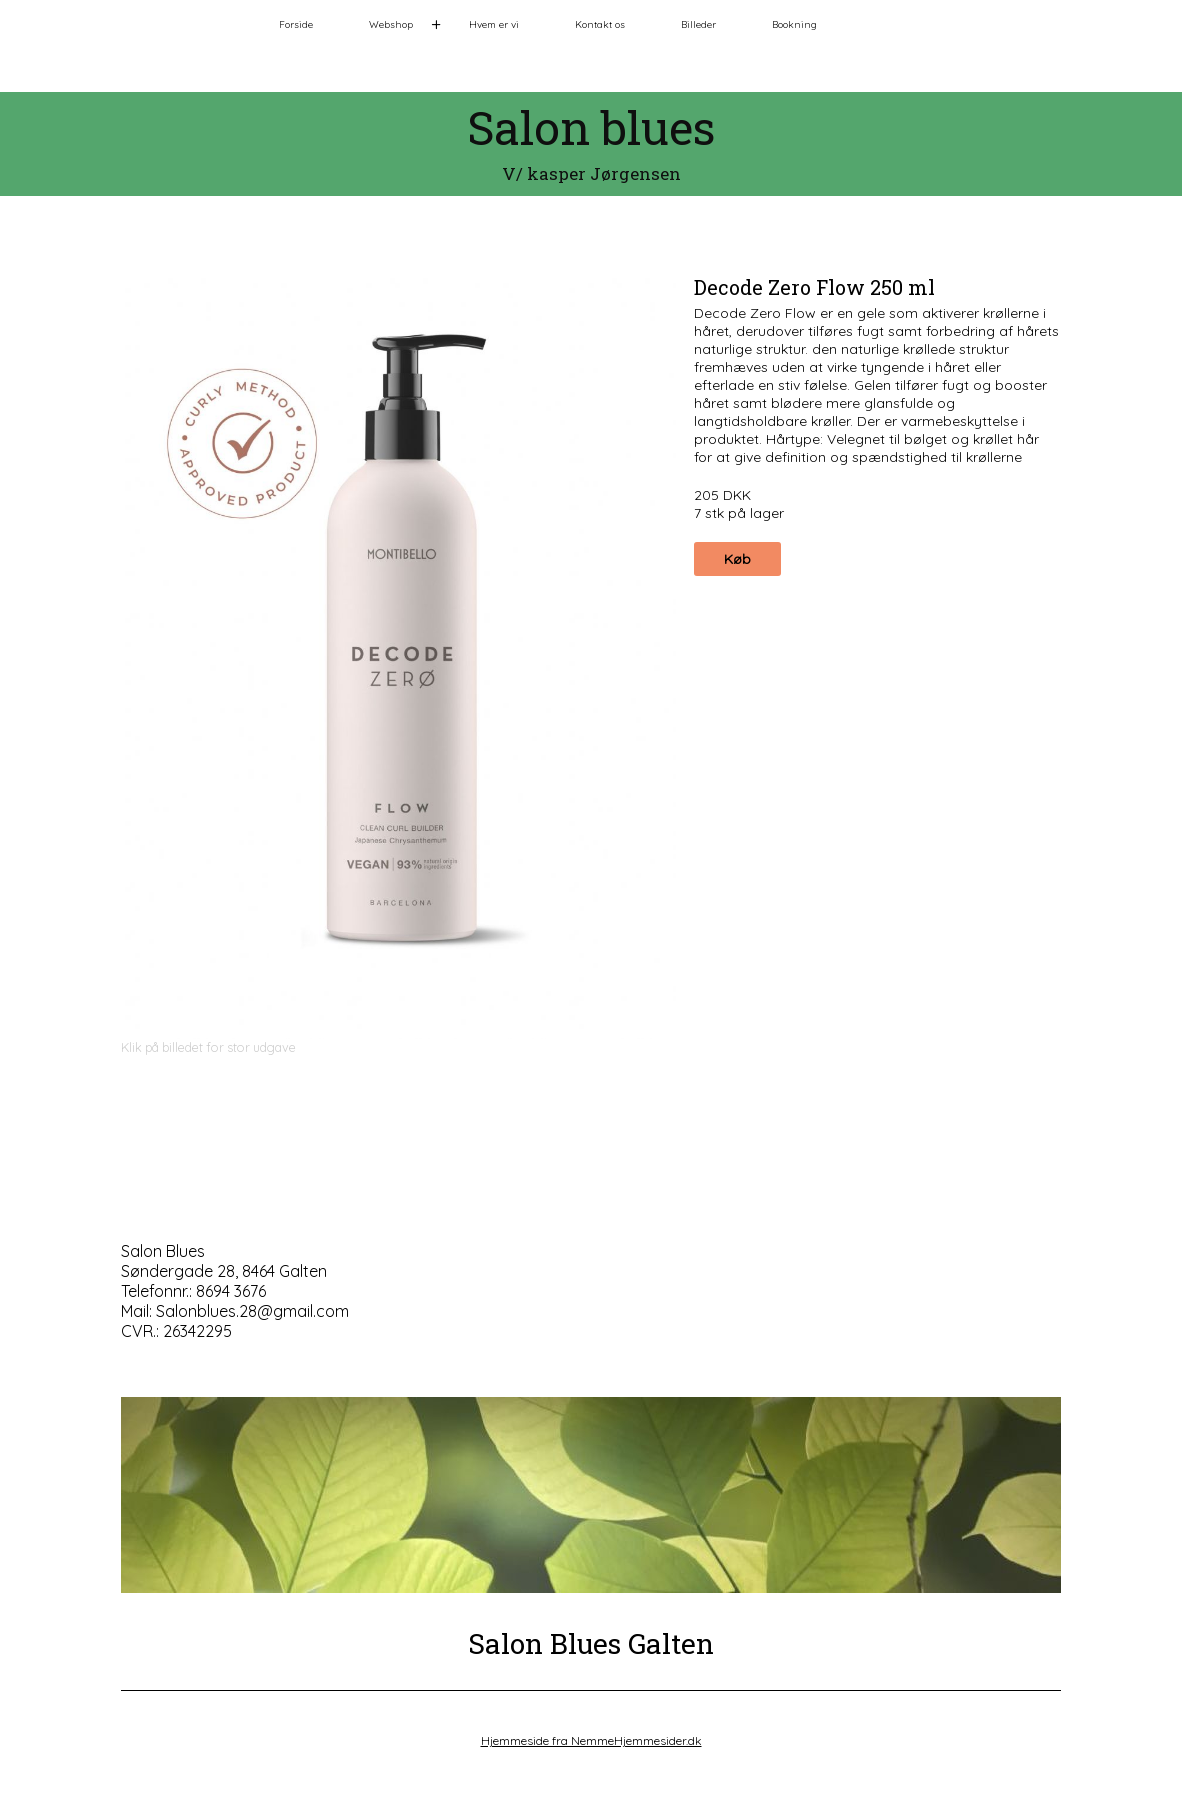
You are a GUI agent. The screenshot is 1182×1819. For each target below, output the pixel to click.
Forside (296, 24)
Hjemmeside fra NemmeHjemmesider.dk (591, 1740)
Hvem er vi (494, 24)
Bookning (794, 24)
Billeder (698, 24)
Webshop (391, 24)
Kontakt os (600, 24)
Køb (737, 559)
